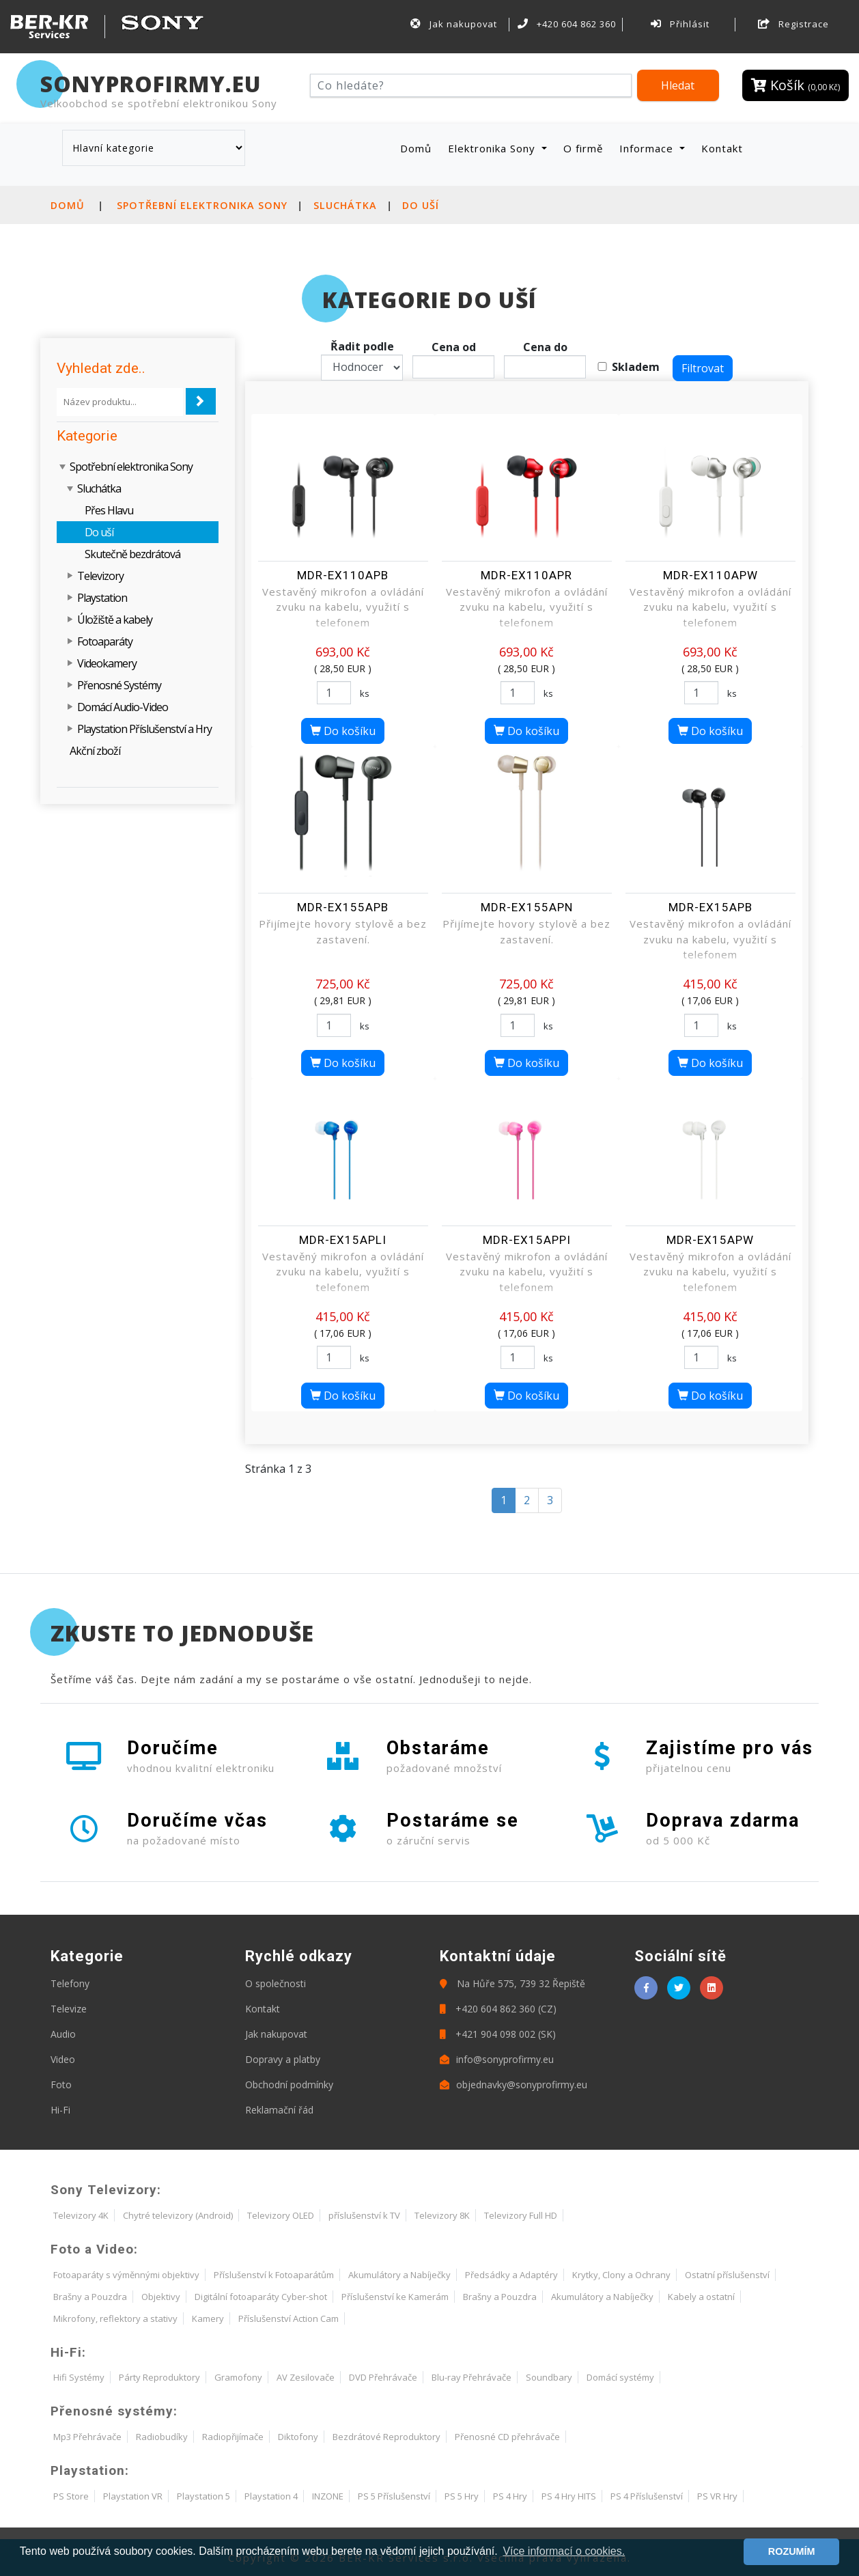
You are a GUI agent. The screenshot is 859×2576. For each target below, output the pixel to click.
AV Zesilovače (306, 2377)
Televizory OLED (280, 2215)
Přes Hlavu (109, 510)
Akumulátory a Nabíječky (399, 2275)
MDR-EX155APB (343, 907)
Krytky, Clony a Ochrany (621, 2275)
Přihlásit (680, 24)
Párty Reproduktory (159, 2377)
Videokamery (107, 663)
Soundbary (549, 2377)
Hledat (677, 85)
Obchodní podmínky (289, 2084)
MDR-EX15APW (710, 1240)
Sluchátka (345, 205)
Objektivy (160, 2296)
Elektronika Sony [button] (493, 148)
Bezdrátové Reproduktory (386, 2436)
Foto (61, 2084)
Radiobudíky (162, 2436)
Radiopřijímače (233, 2436)
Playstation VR (133, 2496)
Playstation (102, 597)
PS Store (71, 2496)
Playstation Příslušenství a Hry (144, 728)
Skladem (636, 366)
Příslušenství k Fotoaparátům (274, 2275)
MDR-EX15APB (710, 907)
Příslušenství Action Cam (288, 2318)
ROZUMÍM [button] (791, 2551)
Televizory (100, 575)
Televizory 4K (81, 2215)
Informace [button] (648, 148)
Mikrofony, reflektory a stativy (115, 2318)
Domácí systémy (620, 2377)
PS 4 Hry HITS (568, 2496)
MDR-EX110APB (343, 575)
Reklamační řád (279, 2109)
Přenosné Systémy (119, 685)
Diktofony (298, 2436)
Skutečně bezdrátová (132, 554)
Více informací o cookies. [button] (564, 2551)
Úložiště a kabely (114, 619)
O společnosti (275, 1983)
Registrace (793, 24)
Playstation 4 (271, 2496)
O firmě (583, 148)
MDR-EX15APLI (342, 1240)
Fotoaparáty (104, 641)
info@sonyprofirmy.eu (497, 2059)
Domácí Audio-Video (122, 707)
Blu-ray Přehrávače (471, 2377)
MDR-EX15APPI (527, 1240)
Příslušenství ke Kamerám (395, 2296)
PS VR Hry (717, 2496)
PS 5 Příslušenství (394, 2496)
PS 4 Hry (510, 2496)
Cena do (545, 347)
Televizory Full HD (520, 2215)
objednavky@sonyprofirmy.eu (513, 2084)
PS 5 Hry (462, 2496)
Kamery (208, 2318)
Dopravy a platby (282, 2059)
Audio (63, 2033)
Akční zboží (95, 750)
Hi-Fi (60, 2109)
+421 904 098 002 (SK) (498, 2033)
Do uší (420, 205)
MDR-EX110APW (710, 575)
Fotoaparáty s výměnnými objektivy (126, 2275)
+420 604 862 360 (567, 24)
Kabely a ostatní (701, 2296)
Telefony (70, 1983)
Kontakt (722, 148)
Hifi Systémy (78, 2377)
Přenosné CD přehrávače (507, 2436)
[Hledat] (471, 85)
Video (63, 2059)
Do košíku (343, 730)
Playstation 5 (203, 2496)
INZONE (327, 2496)
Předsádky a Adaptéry (511, 2275)
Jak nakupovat (453, 24)
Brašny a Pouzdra (90, 2296)
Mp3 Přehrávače (87, 2436)
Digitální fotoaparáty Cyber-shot (261, 2296)
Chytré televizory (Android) (178, 2215)
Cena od (454, 347)
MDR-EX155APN (527, 907)
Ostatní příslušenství (727, 2275)
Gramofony (238, 2377)
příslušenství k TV (364, 2215)
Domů (418, 148)
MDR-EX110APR (526, 575)
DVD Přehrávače (383, 2377)
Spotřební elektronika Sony (202, 205)
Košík (795, 85)
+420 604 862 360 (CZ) (498, 2008)
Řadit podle (362, 346)
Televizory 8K (442, 2215)
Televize (69, 2008)
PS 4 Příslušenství (646, 2496)
